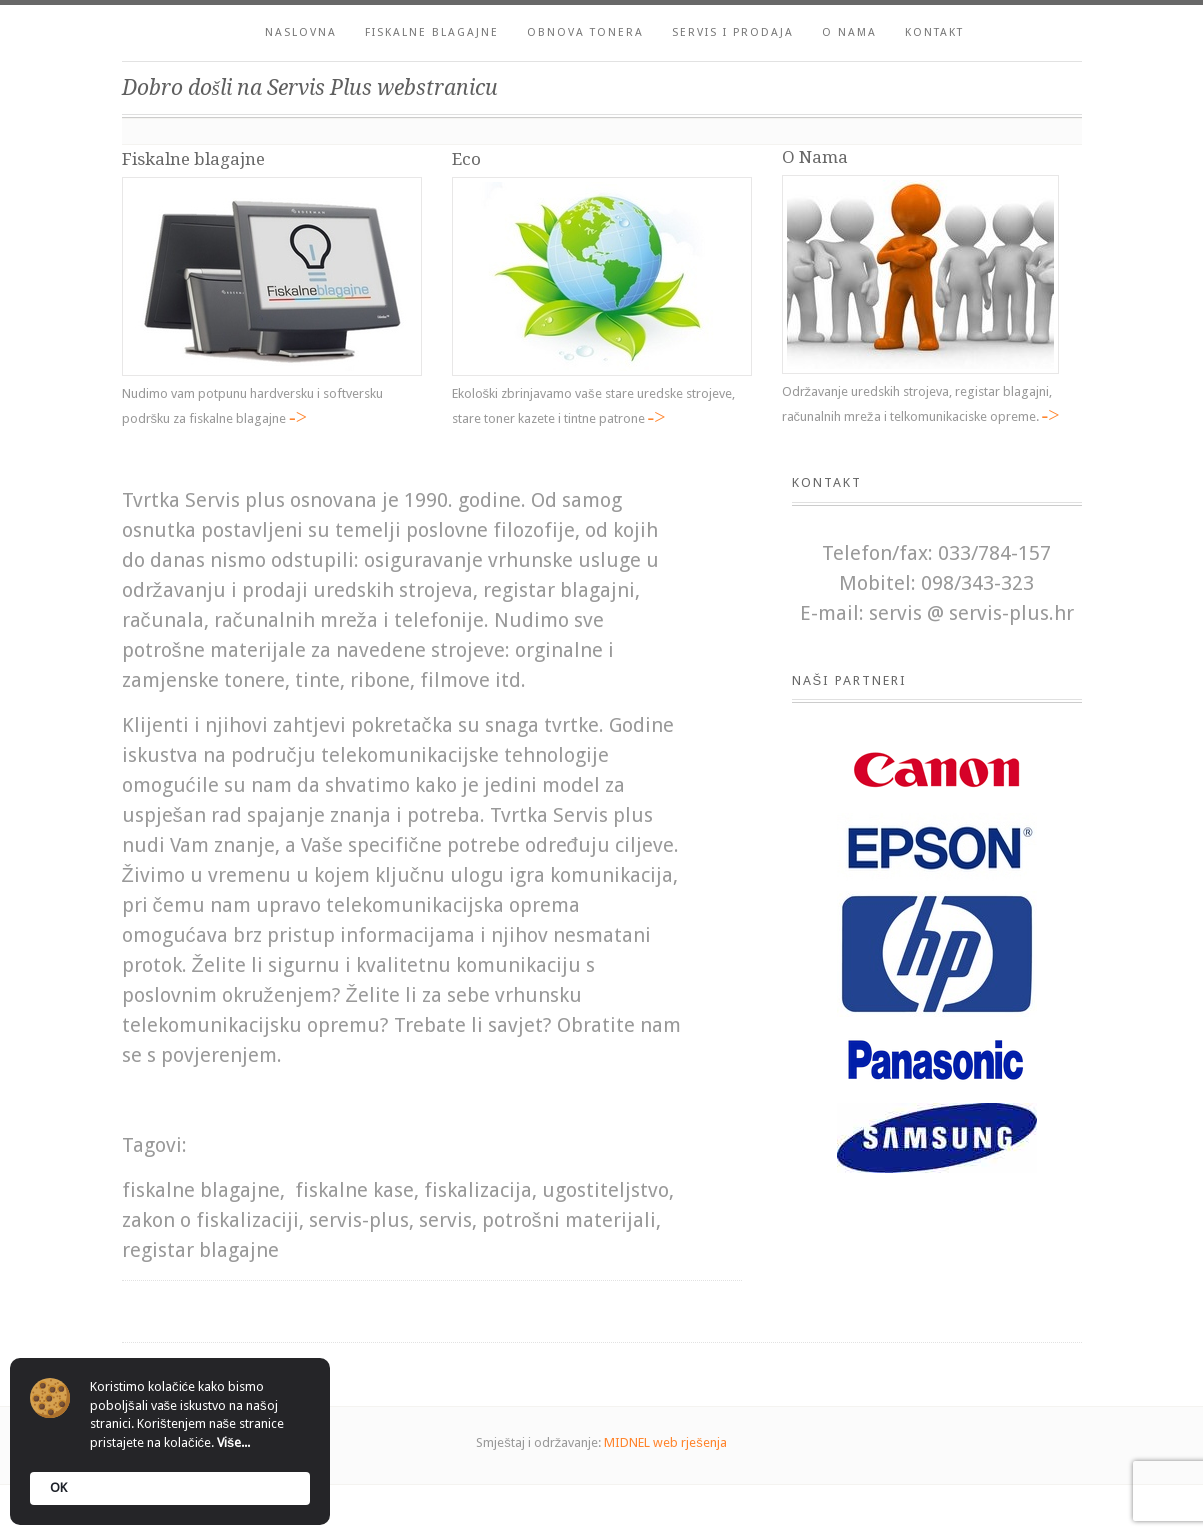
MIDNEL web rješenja (665, 1442)
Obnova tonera (585, 32)
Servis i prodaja (733, 32)
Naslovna (301, 32)
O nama (849, 32)
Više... (233, 1442)
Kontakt (934, 32)
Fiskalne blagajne (432, 32)
